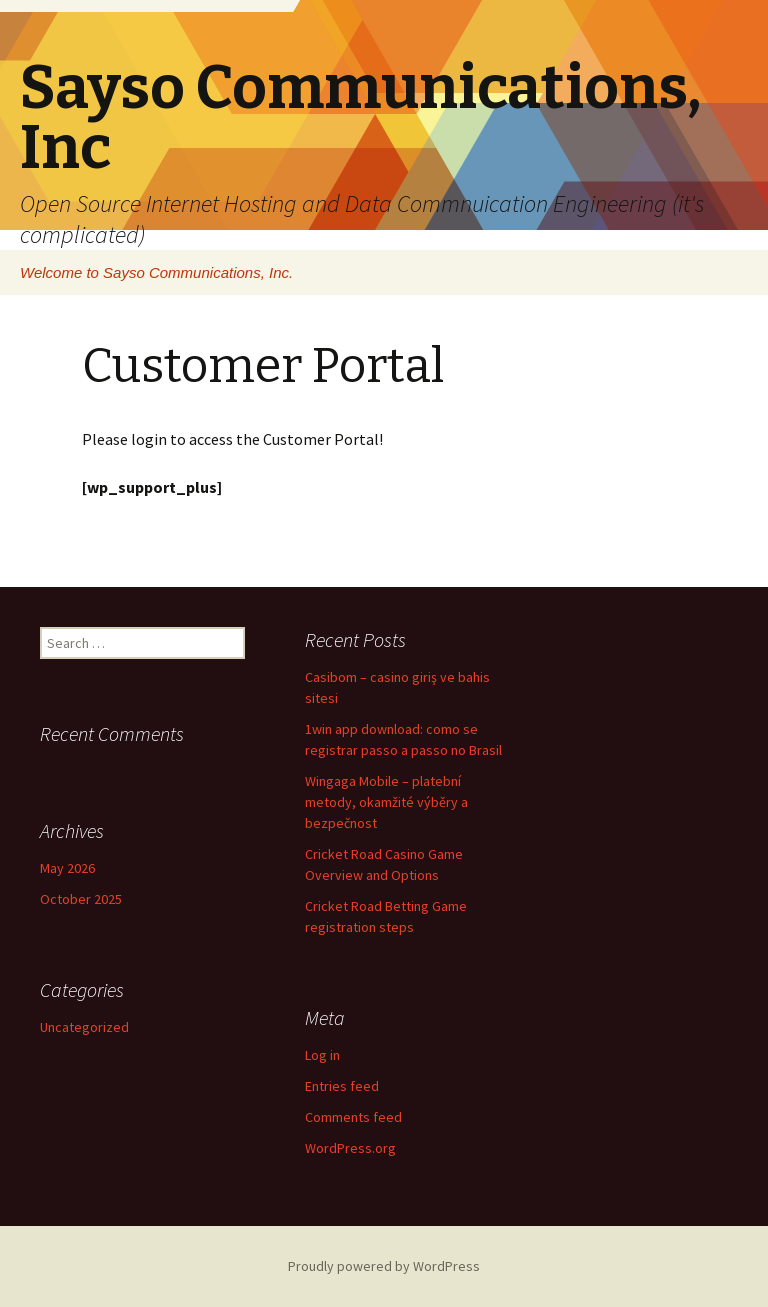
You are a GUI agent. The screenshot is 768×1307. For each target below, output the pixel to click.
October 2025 (81, 899)
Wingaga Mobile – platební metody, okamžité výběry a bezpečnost (386, 802)
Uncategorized (84, 1027)
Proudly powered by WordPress (384, 1266)
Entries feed (342, 1086)
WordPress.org (350, 1148)
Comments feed (353, 1117)
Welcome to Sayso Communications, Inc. (156, 272)
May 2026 (67, 868)
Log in (322, 1055)
